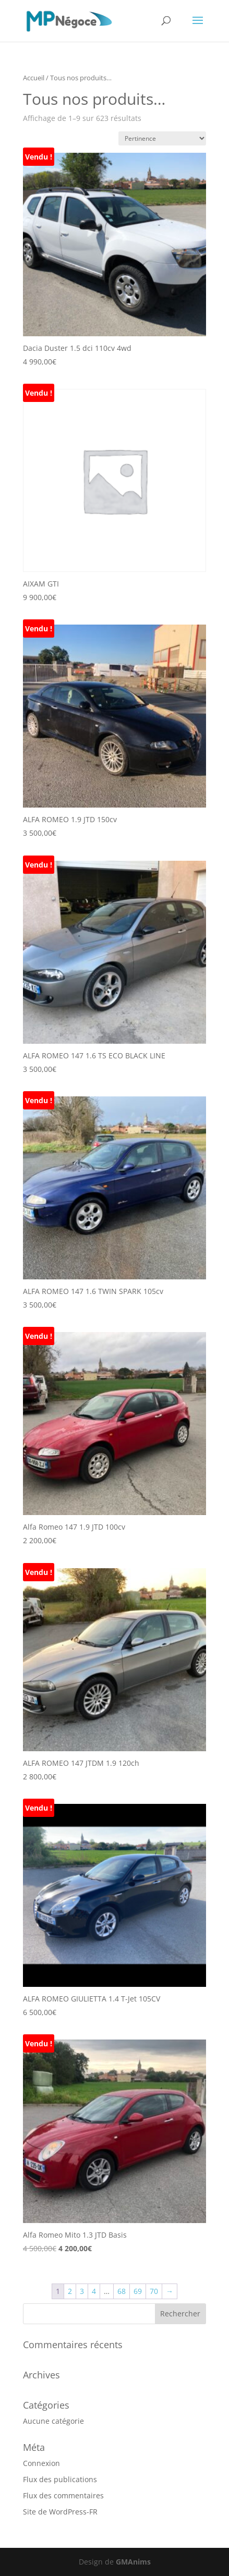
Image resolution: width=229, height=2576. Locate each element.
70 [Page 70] (154, 2291)
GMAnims (133, 2562)
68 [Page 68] (121, 2291)
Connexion (41, 2463)
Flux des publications (60, 2479)
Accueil (33, 77)
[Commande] (162, 138)
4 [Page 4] (94, 2291)
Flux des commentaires (63, 2495)
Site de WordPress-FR (60, 2512)
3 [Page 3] (82, 2291)
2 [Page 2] (70, 2291)
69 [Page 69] (138, 2291)
